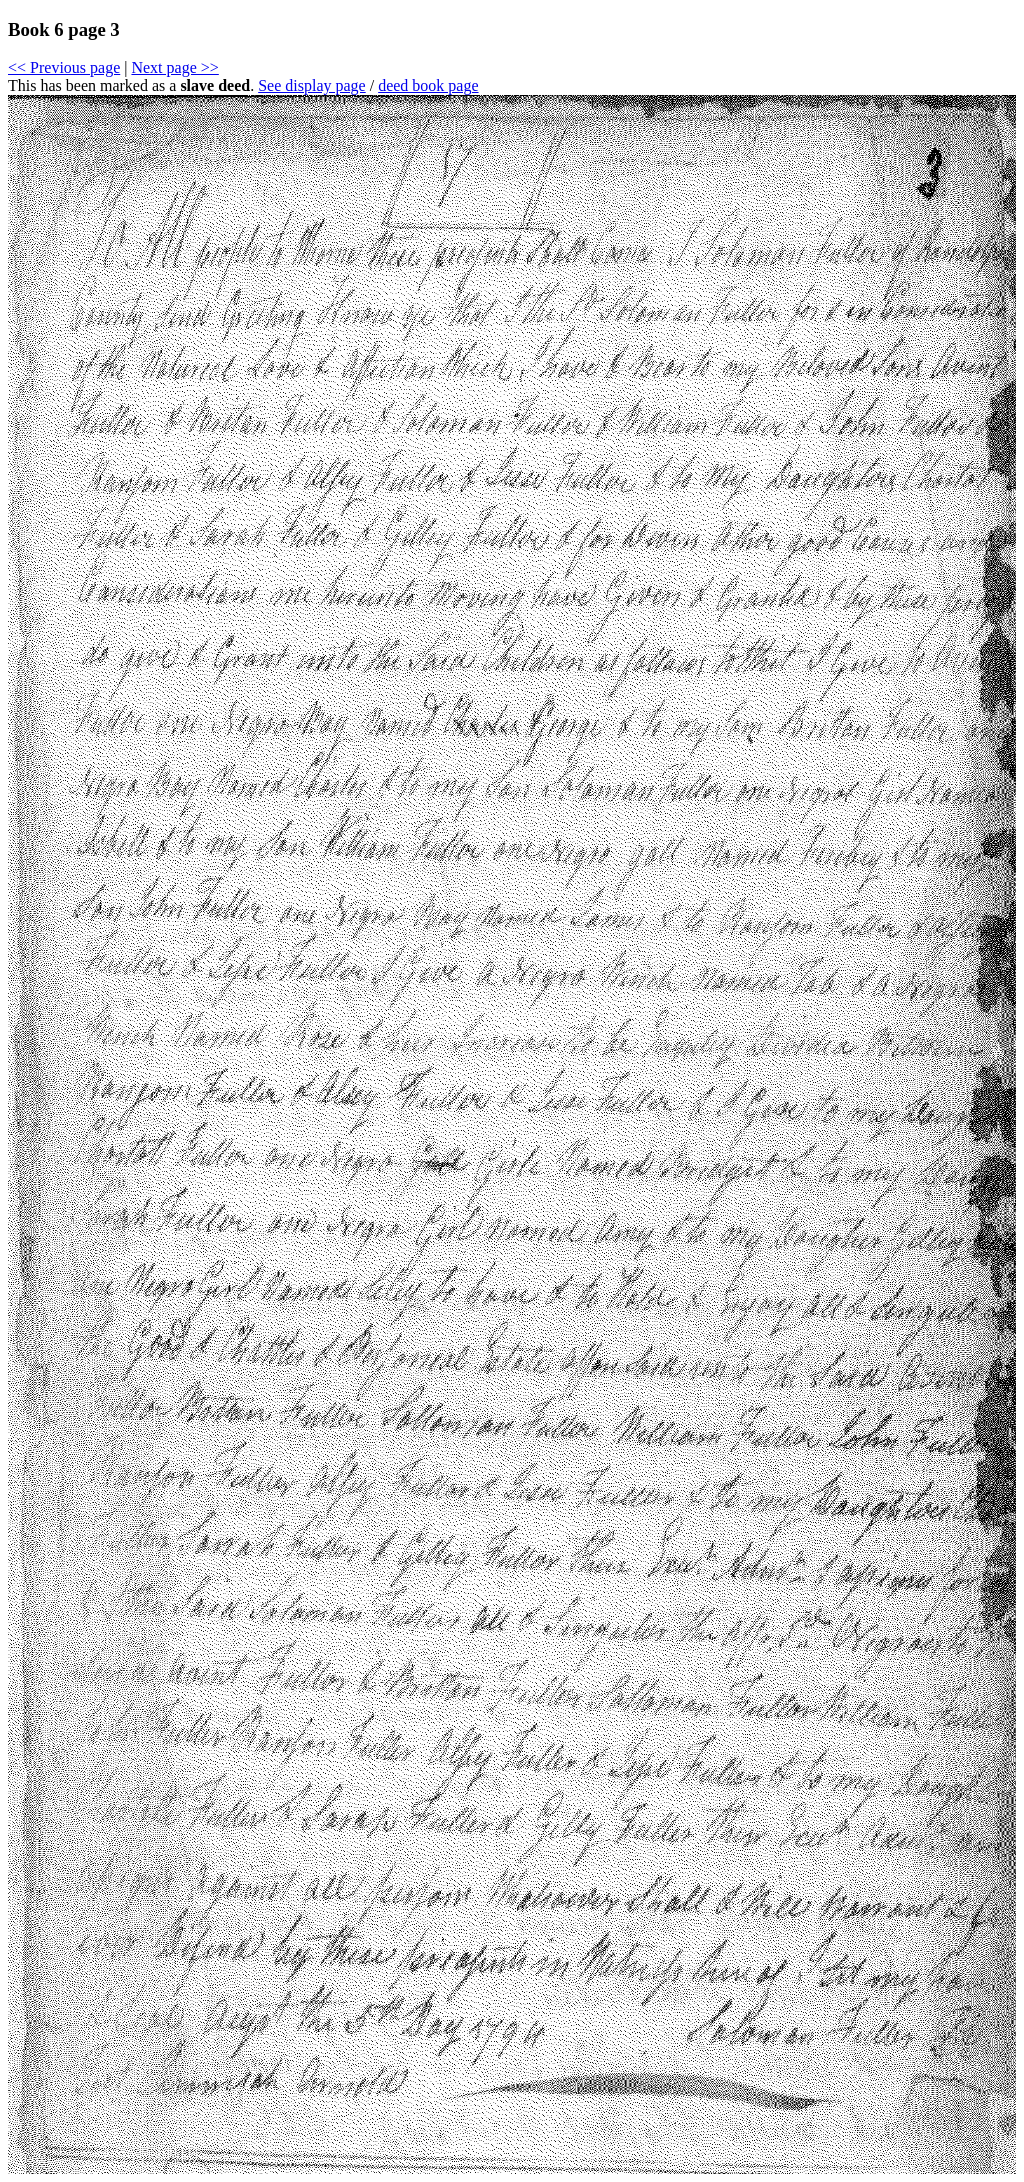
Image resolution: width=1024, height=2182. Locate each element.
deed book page (428, 85)
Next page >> (174, 67)
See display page (312, 85)
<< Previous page (64, 67)
